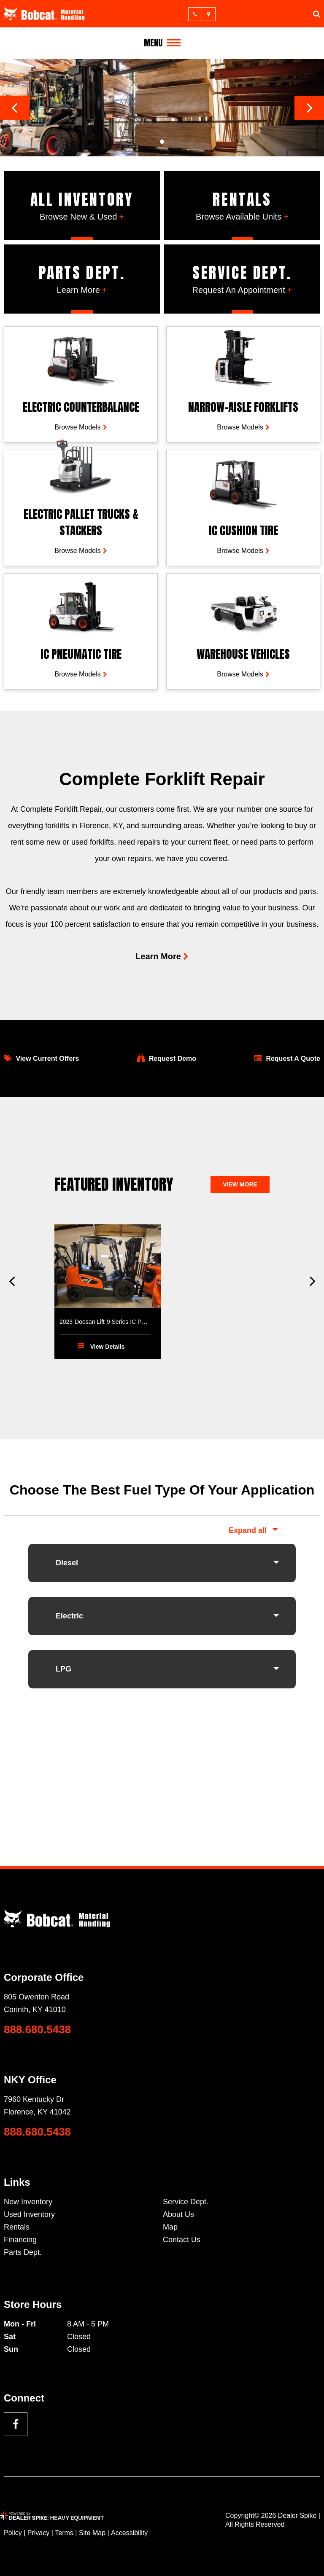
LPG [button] (63, 1669)
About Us (178, 2214)
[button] (15, 108)
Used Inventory (29, 2214)
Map (170, 2227)
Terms (64, 2532)
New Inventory (28, 2202)
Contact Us (181, 2239)
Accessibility (129, 2532)
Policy (13, 2532)
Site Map (92, 2532)
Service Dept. (185, 2202)
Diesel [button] (67, 1563)
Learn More (158, 956)
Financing (20, 2239)
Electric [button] (69, 1616)
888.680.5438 (37, 2029)
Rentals (17, 2227)
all (262, 1530)
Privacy (38, 2532)
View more (240, 1184)
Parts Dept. (23, 2252)
